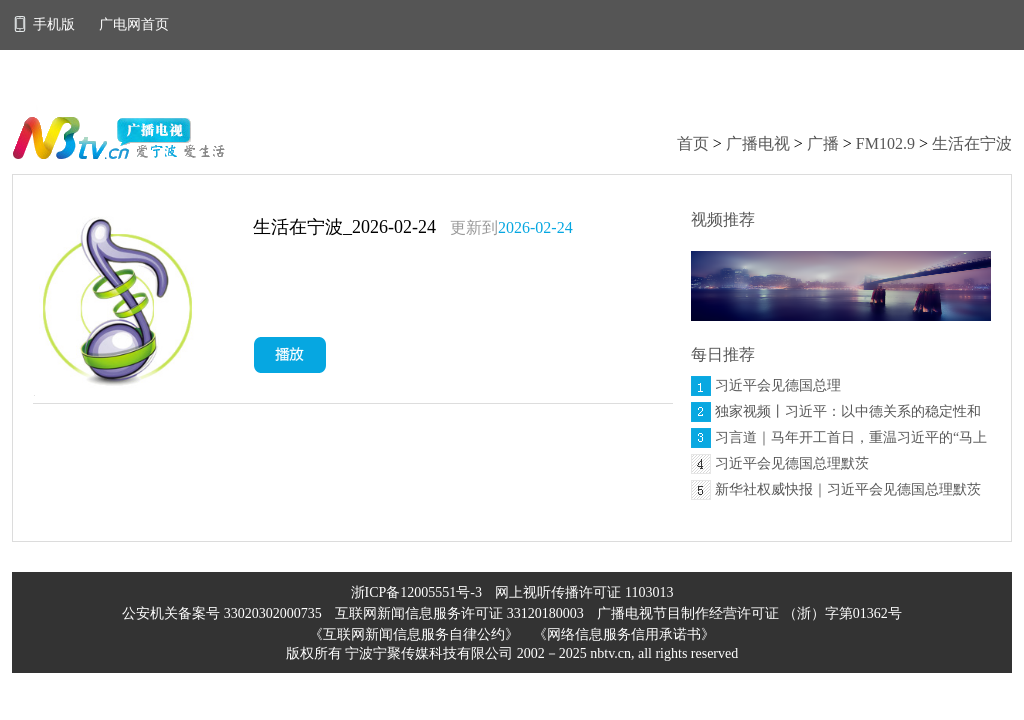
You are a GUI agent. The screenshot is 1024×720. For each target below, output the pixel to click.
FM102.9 (885, 143)
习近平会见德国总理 (778, 385)
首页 (693, 143)
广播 (823, 143)
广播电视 (758, 143)
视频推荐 (723, 219)
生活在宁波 (972, 143)
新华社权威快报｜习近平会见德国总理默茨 (848, 489)
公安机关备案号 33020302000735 (223, 613)
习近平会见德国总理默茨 (792, 463)
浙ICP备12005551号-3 (416, 592)
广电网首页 (134, 24)
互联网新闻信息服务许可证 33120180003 (461, 613)
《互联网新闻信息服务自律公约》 (414, 634)
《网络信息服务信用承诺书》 (624, 634)
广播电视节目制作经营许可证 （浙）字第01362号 (749, 613)
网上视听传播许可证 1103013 (584, 592)
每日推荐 (723, 354)
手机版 (45, 24)
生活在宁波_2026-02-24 (344, 227)
